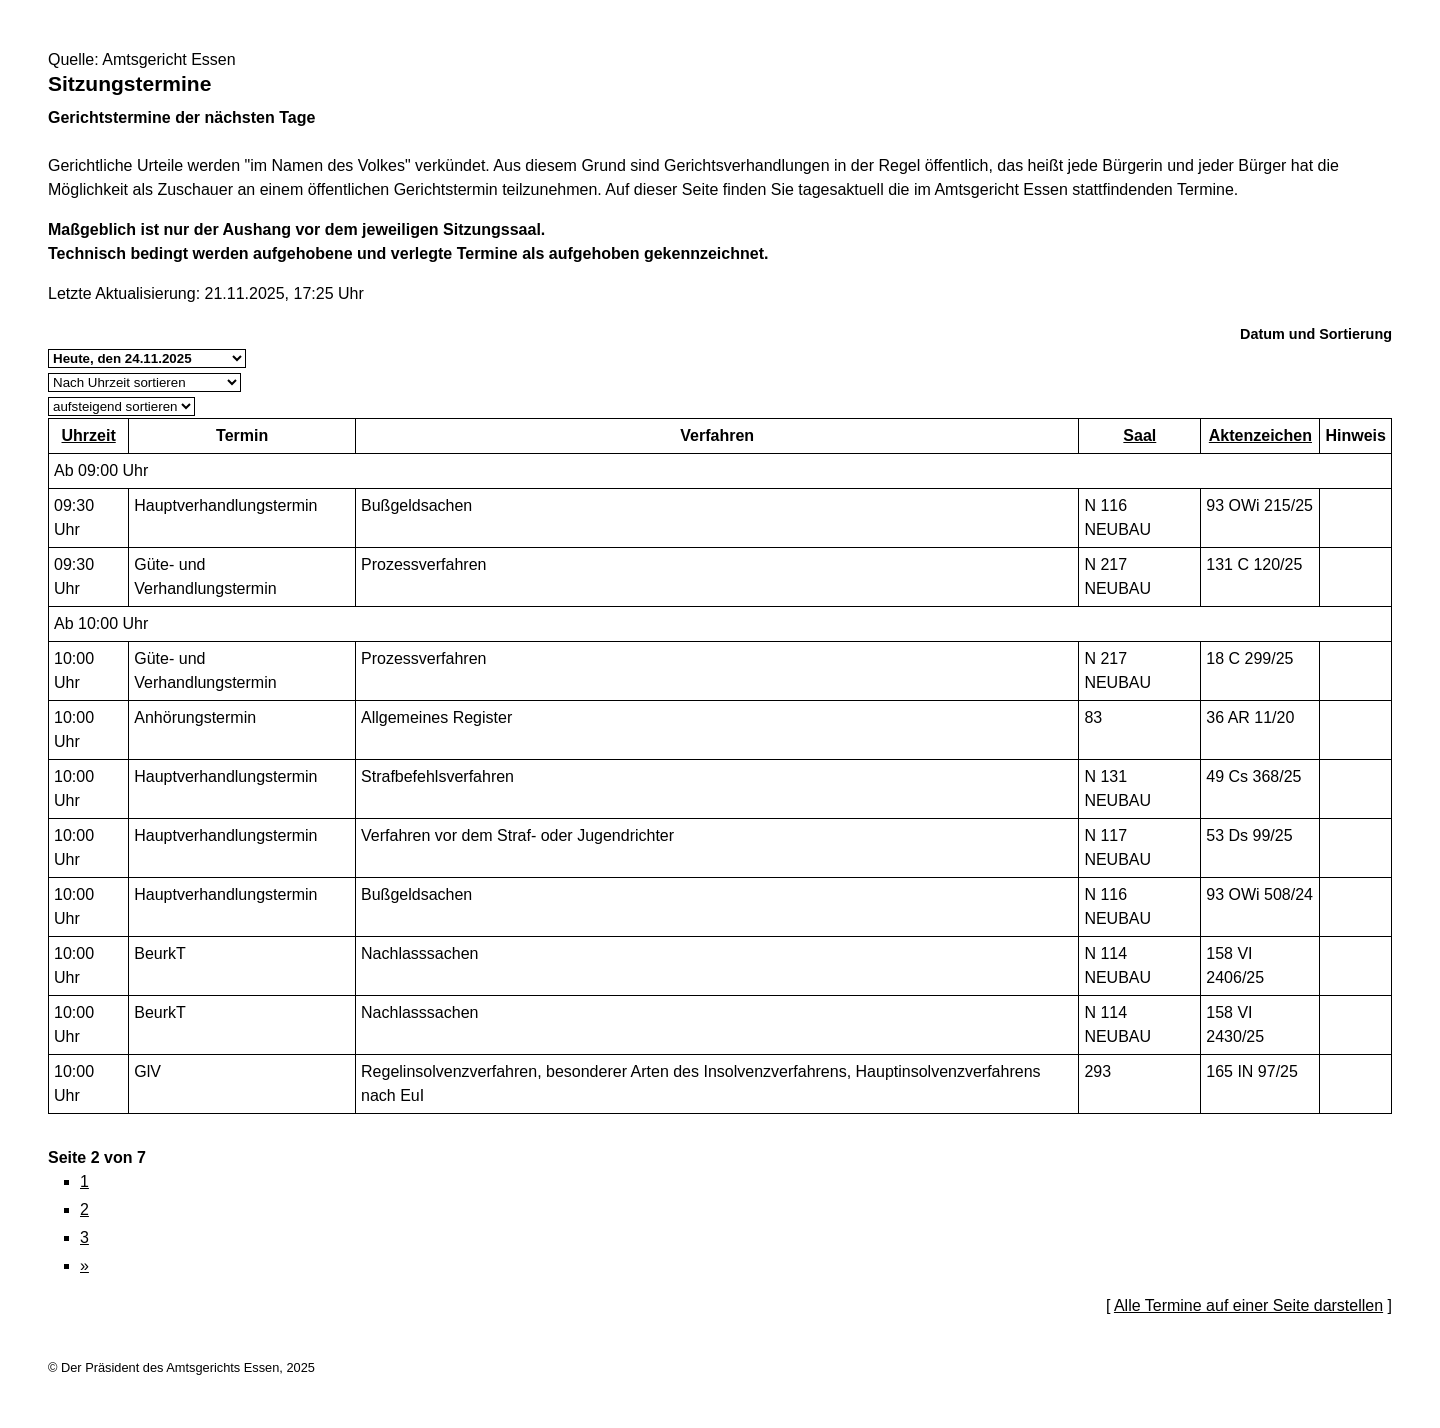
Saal (1139, 435)
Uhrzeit (89, 435)
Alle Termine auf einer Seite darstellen (1248, 1305)
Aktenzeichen (1260, 435)
